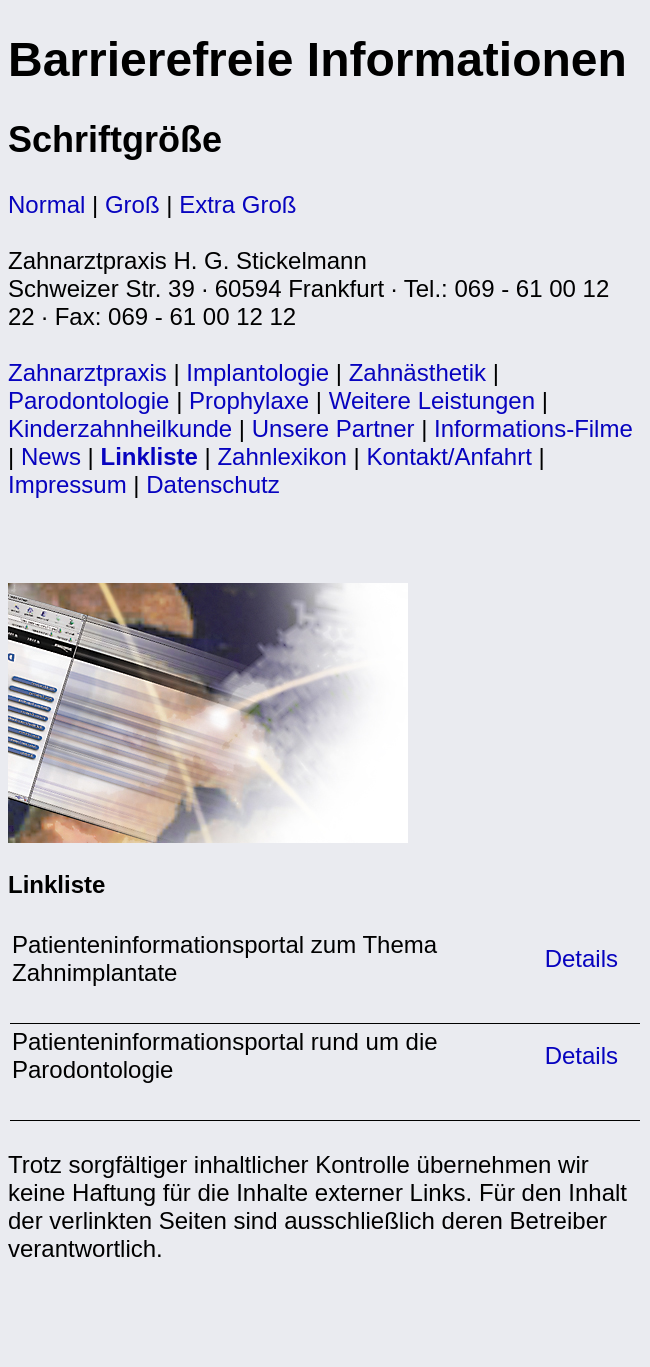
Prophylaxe (249, 400)
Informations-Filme (533, 428)
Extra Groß (237, 204)
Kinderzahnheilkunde (120, 428)
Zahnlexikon (281, 456)
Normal (46, 204)
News (51, 456)
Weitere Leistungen (432, 400)
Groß (132, 204)
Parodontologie (88, 400)
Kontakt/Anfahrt (448, 456)
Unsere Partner (333, 428)
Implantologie (257, 372)
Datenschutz (212, 484)
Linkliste (149, 456)
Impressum (67, 484)
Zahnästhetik (417, 372)
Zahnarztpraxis (90, 372)
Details (578, 958)
